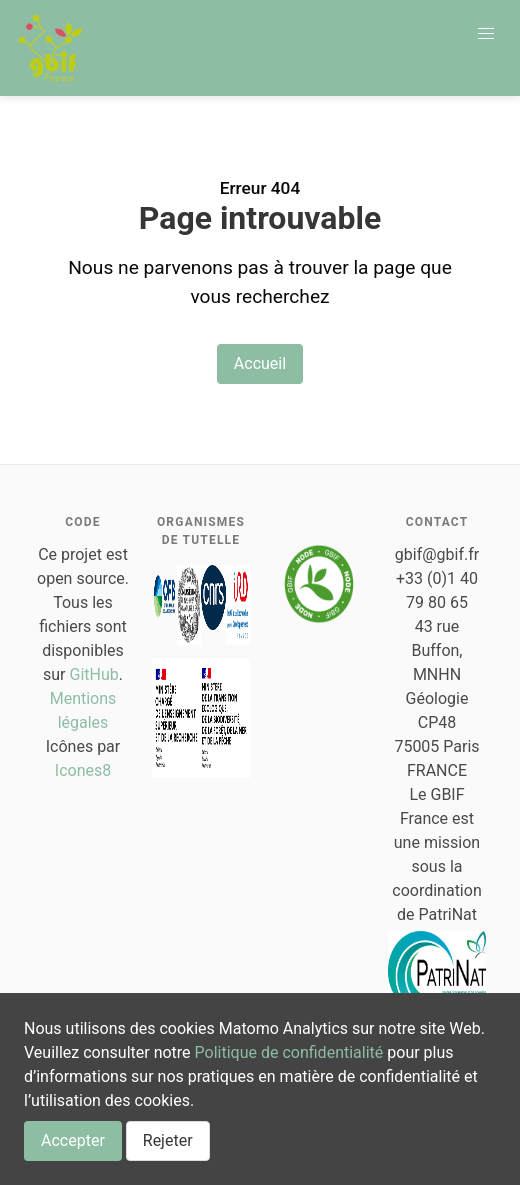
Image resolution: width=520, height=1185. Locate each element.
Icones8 (83, 770)
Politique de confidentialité (289, 1052)
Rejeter (168, 1140)
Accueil (260, 363)
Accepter (73, 1140)
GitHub (94, 674)
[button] (486, 34)
